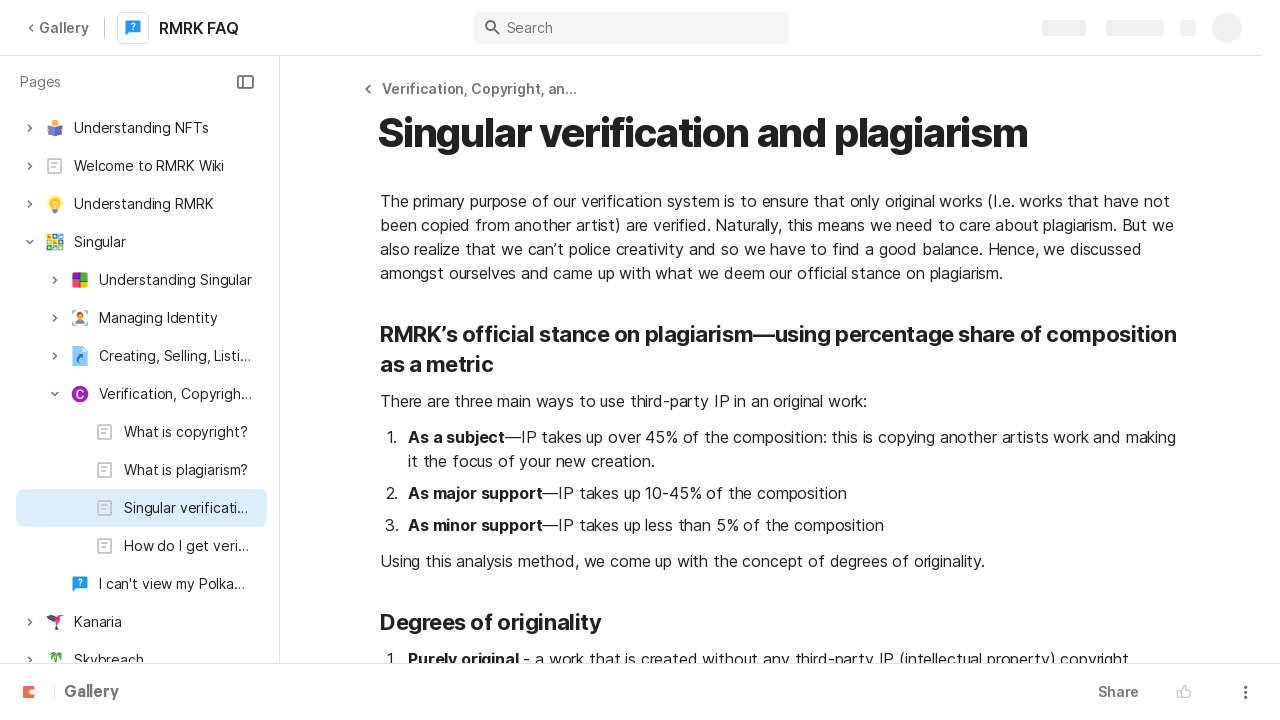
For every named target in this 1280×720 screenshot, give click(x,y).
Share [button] (1118, 691)
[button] (245, 82)
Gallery (58, 27)
